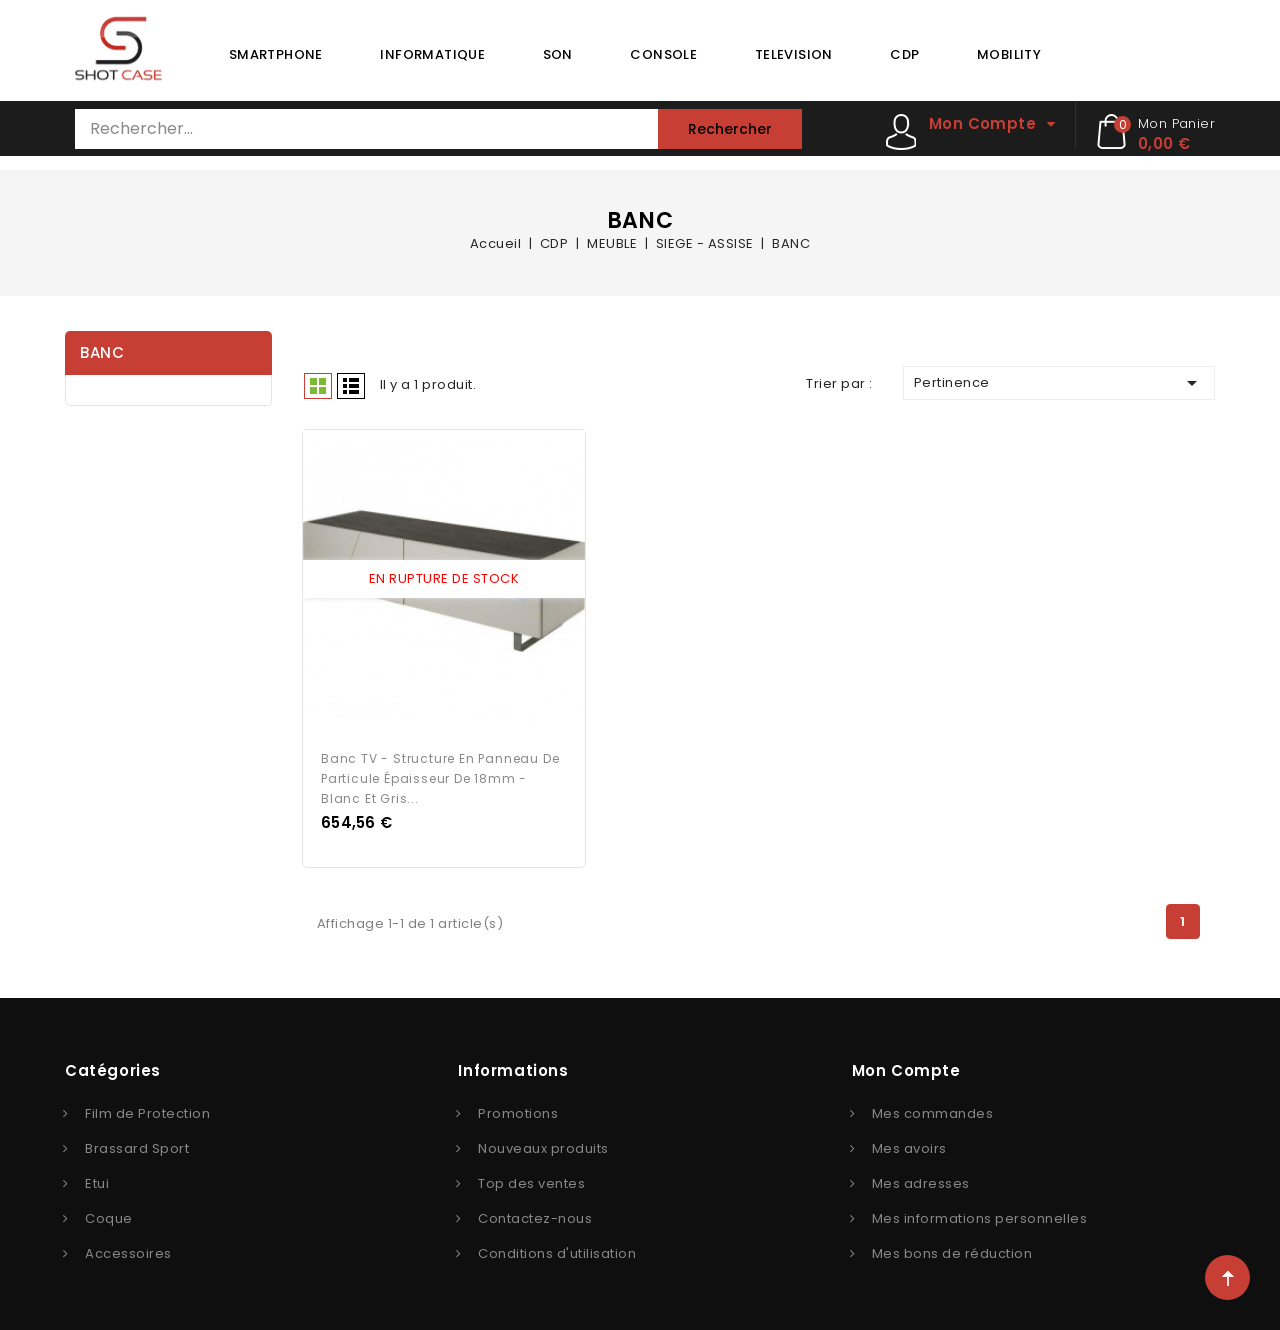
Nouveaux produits (543, 1144)
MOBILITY (1009, 54)
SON (558, 54)
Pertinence (1059, 383)
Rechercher (730, 129)
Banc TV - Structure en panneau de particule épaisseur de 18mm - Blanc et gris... (440, 774)
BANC (102, 352)
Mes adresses (921, 1179)
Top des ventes (531, 1179)
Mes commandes (933, 1109)
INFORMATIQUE (432, 54)
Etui (97, 1179)
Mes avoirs (909, 1144)
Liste (351, 386)
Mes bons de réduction (952, 1249)
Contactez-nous (535, 1214)
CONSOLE (663, 54)
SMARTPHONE (276, 54)
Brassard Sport (137, 1144)
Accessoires (128, 1249)
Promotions (518, 1109)
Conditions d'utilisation (557, 1249)
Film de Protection (147, 1109)
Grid (318, 386)
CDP (904, 54)
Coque (109, 1214)
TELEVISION (794, 54)
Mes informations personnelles (980, 1214)
